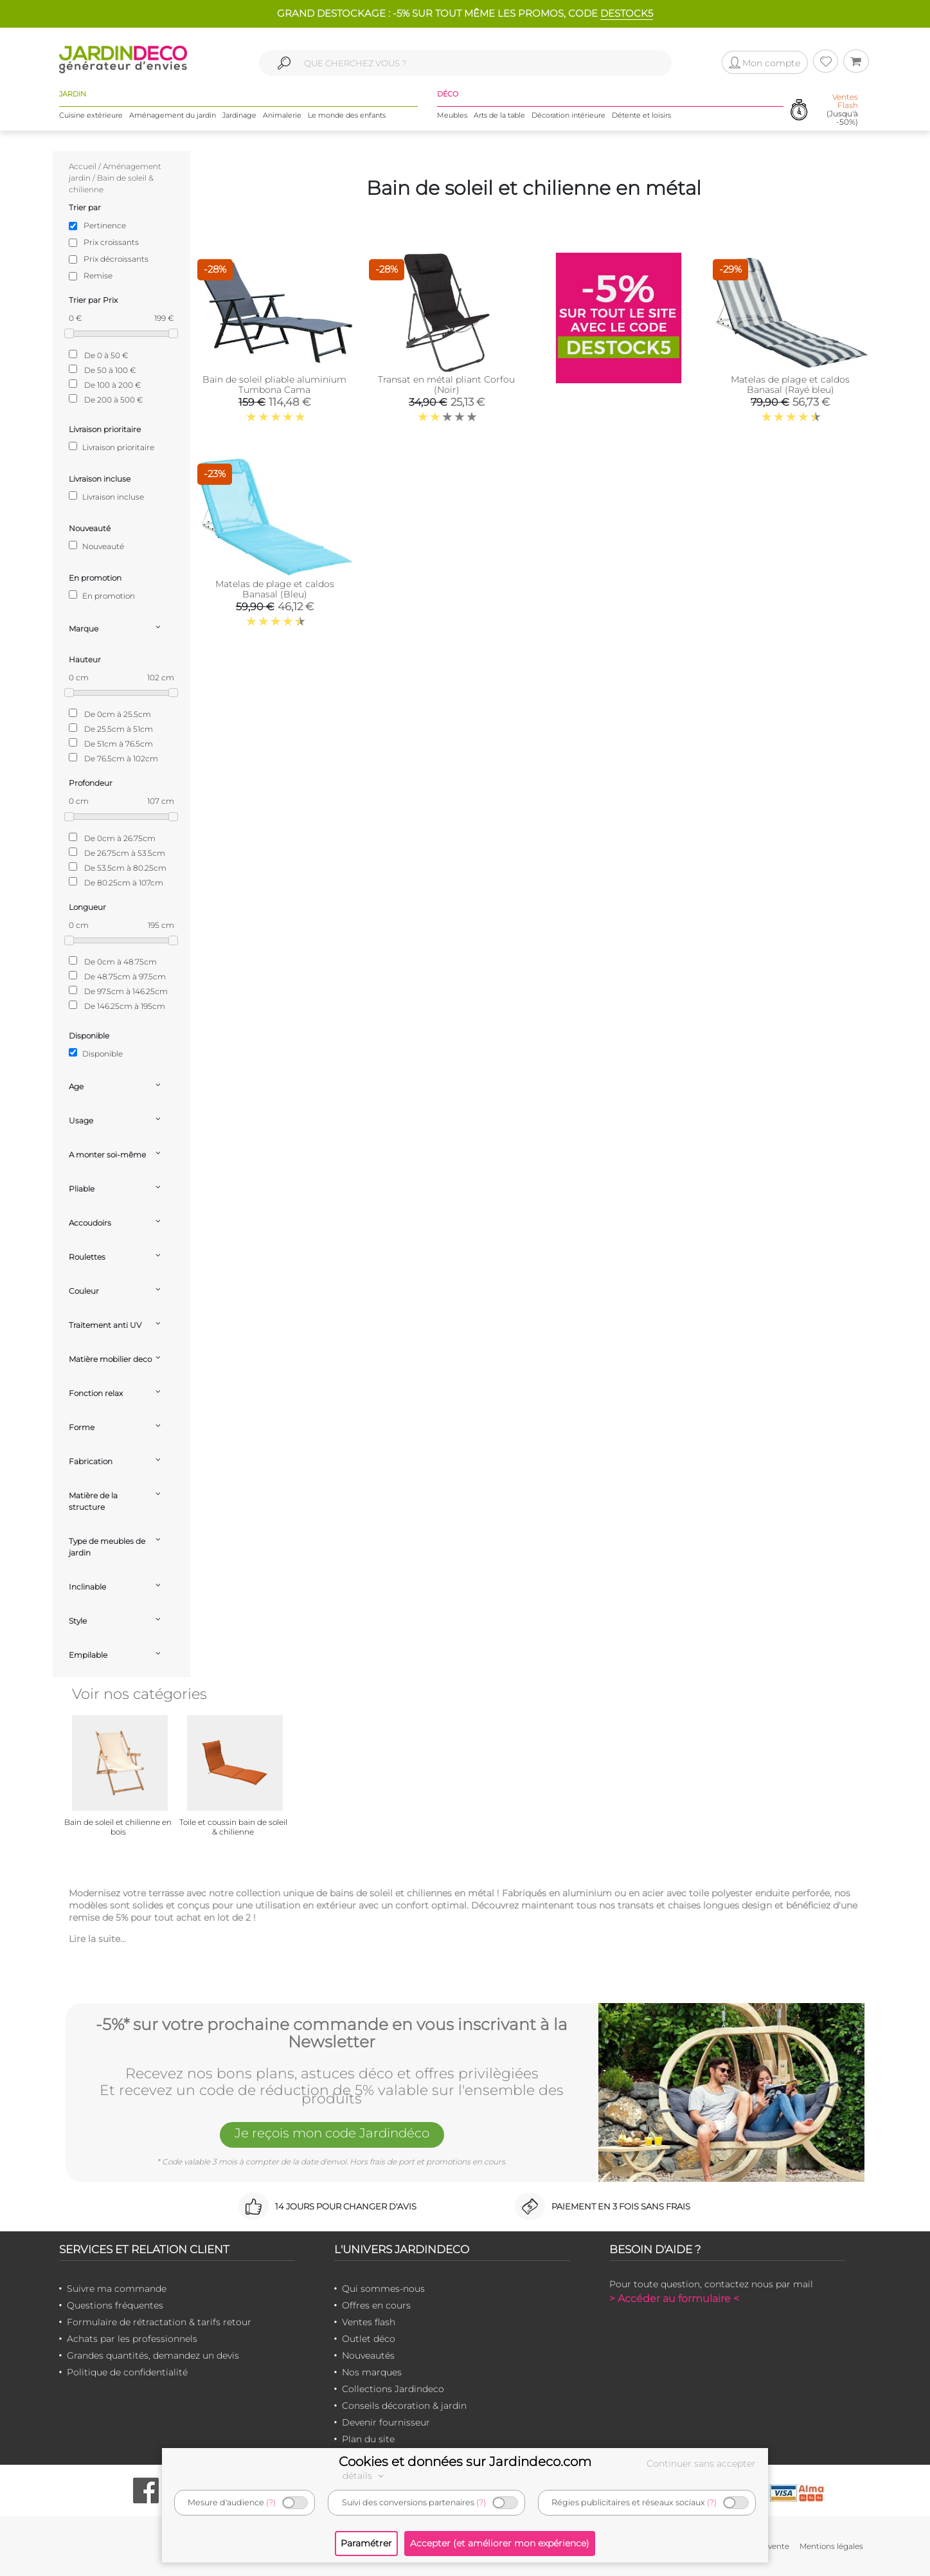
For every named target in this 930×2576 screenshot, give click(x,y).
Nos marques (372, 2372)
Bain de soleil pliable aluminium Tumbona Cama (274, 384)
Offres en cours (376, 2305)
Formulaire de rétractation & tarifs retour (159, 2322)
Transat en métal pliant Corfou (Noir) (446, 384)
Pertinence (105, 225)
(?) (271, 2502)
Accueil (82, 166)
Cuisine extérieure (91, 115)
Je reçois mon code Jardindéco (331, 2133)
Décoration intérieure (568, 115)
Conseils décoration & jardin (404, 2405)
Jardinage (239, 115)
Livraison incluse (106, 496)
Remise (98, 275)
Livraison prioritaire (111, 447)
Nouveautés (368, 2355)
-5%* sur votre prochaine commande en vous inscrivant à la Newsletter (332, 2033)
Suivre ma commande (116, 2288)
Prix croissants (111, 242)
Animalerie (282, 115)
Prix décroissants (116, 259)
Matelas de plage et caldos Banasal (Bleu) (274, 589)
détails (365, 2475)
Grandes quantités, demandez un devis (153, 2355)
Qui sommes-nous (383, 2288)
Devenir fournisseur (386, 2422)
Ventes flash (368, 2322)
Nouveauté (96, 546)
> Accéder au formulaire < (674, 2298)
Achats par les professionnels (132, 2339)
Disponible (96, 1053)
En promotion (102, 595)
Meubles (452, 115)
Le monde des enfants (347, 115)
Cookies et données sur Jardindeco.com (465, 2461)
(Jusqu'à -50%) (842, 110)
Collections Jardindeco (393, 2389)
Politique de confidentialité (127, 2372)
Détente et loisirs (641, 115)
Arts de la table (499, 115)
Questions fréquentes (115, 2305)
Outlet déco (368, 2339)
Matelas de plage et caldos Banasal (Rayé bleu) (790, 384)
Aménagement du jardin (172, 115)
